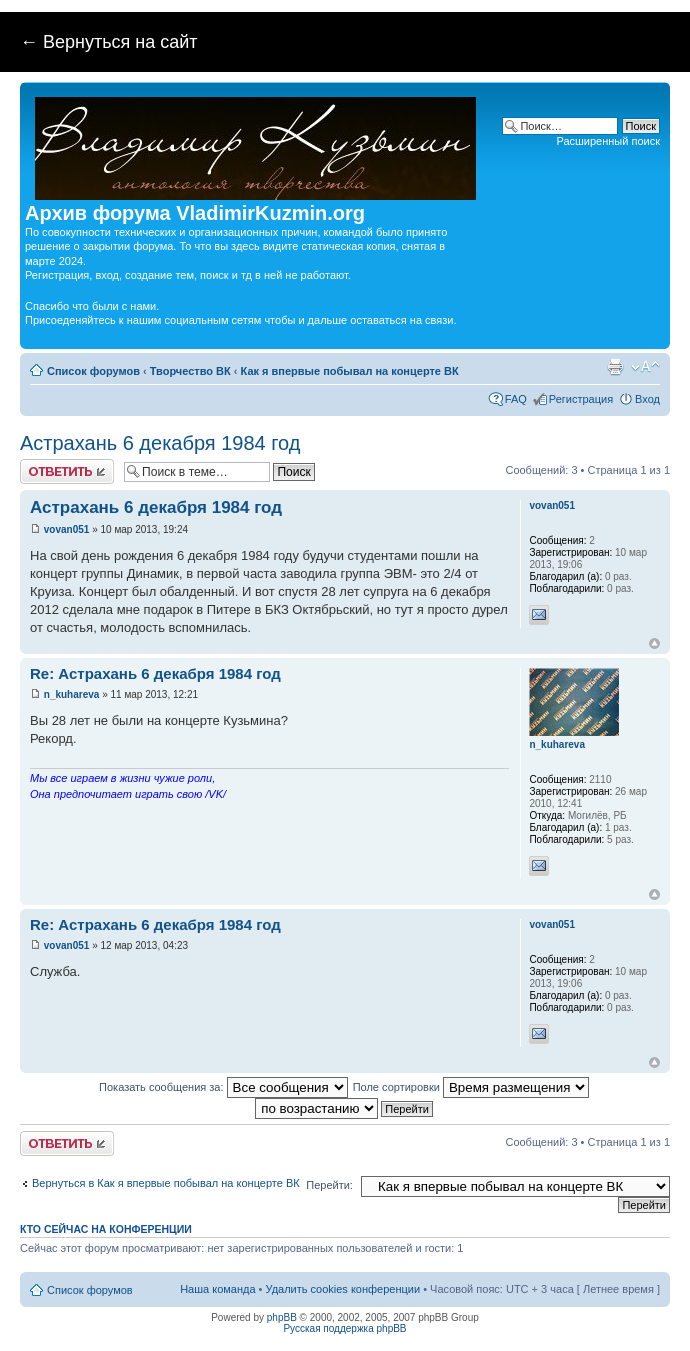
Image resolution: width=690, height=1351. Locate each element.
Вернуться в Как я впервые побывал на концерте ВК (166, 1183)
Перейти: (329, 1185)
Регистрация (581, 399)
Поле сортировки (471, 1087)
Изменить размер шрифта (645, 367)
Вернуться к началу (654, 643)
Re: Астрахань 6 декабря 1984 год (155, 673)
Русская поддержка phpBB (344, 1328)
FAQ (516, 399)
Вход (647, 399)
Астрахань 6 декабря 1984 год (160, 443)
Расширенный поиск (608, 141)
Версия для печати (615, 367)
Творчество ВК (190, 371)
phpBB (282, 1317)
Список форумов (93, 371)
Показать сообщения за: (223, 1087)
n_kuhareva (72, 694)
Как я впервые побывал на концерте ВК (350, 371)
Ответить (67, 471)
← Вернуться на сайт (109, 42)
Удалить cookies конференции (343, 1289)
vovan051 (67, 529)
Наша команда (217, 1289)
